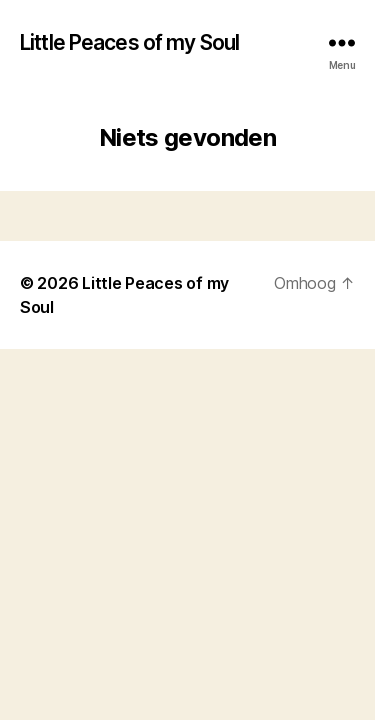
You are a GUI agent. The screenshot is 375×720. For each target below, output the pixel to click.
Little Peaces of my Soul (129, 42)
